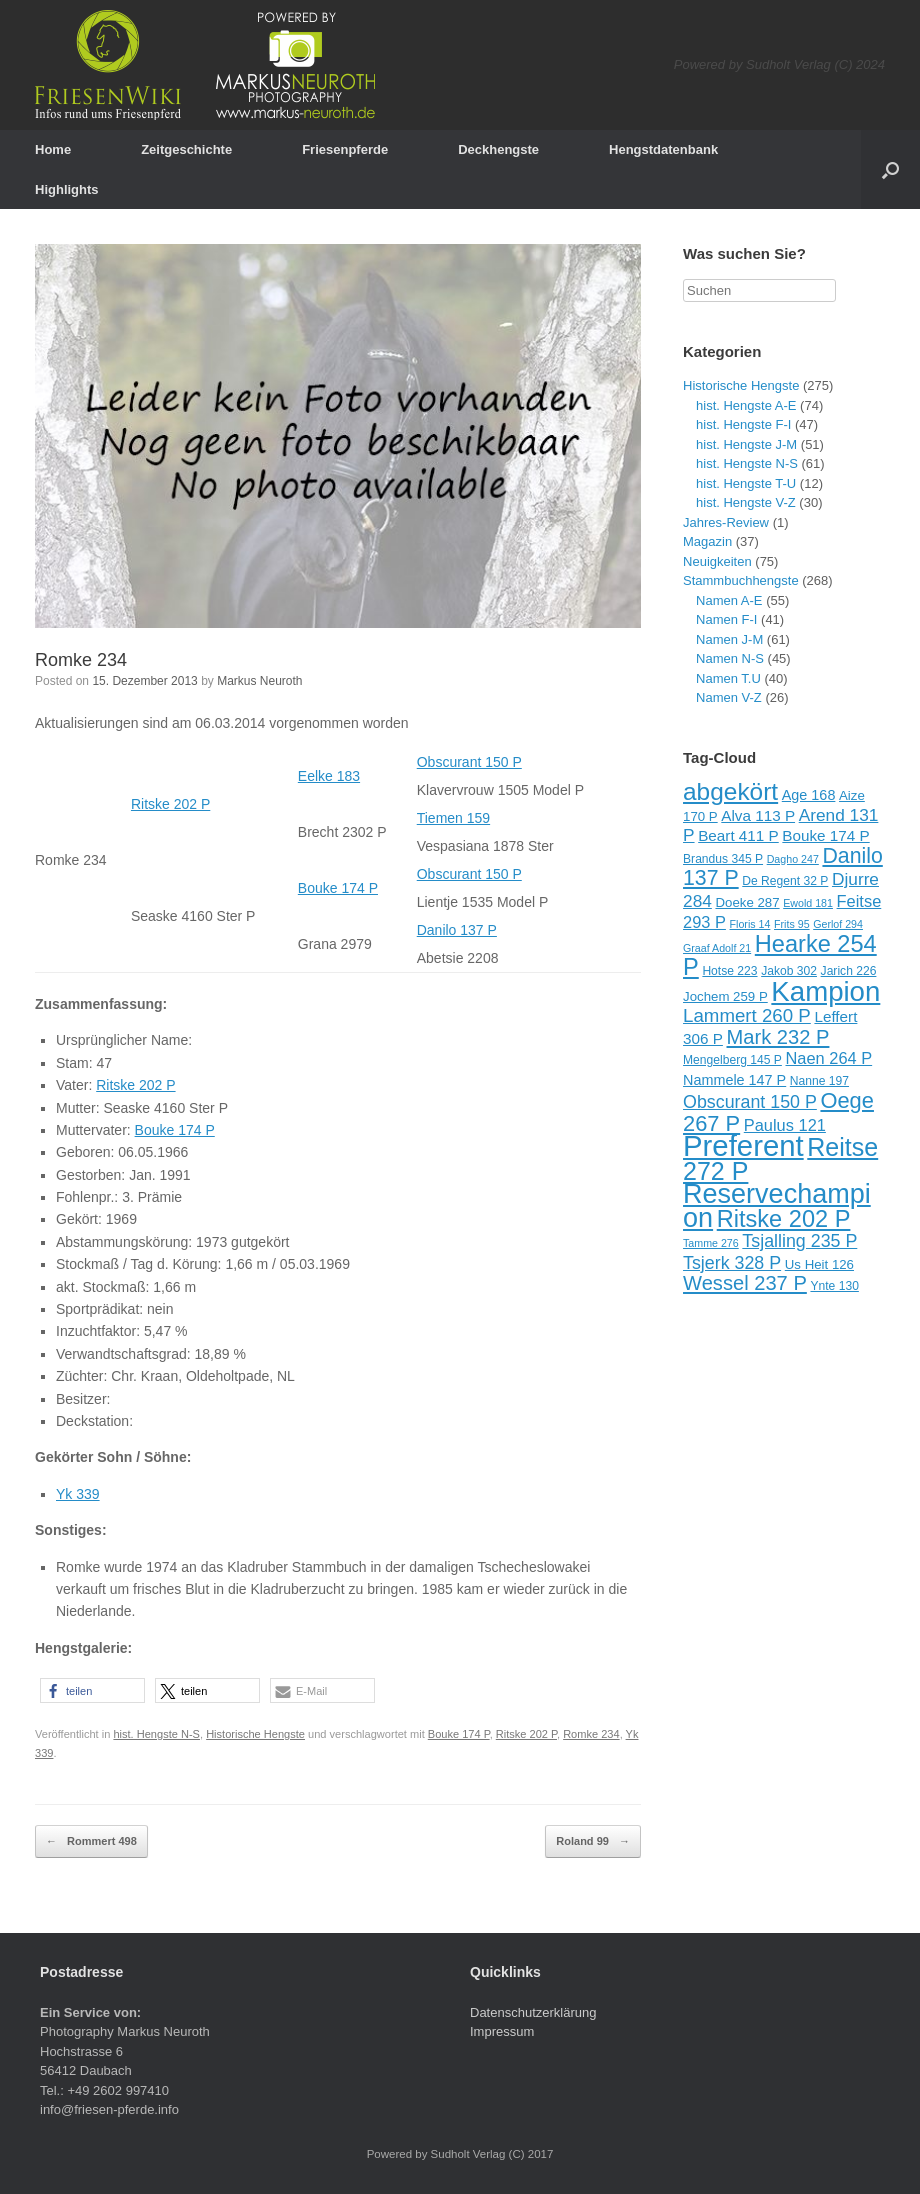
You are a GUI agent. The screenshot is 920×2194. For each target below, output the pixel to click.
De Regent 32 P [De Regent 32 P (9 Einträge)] (785, 881)
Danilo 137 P (457, 930)
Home (53, 149)
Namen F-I (726, 619)
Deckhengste (498, 149)
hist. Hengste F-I (743, 424)
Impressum (502, 2031)
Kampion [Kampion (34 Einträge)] (825, 991)
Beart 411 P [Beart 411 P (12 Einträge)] (738, 835)
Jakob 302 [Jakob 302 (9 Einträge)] (789, 971)
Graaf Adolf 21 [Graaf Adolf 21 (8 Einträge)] (717, 948)
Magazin (707, 541)
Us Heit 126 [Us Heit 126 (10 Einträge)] (819, 1264)
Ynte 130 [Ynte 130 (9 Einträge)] (834, 1286)
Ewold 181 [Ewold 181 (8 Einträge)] (808, 903)
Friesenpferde (345, 149)
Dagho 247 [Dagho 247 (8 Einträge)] (793, 859)
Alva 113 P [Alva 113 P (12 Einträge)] (758, 815)
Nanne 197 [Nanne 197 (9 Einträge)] (819, 1081)
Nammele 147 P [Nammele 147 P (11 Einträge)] (734, 1080)
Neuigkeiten (717, 561)
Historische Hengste (255, 1734)
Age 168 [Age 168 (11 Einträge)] (809, 795)
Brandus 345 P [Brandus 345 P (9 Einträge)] (723, 859)
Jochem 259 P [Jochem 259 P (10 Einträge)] (725, 996)
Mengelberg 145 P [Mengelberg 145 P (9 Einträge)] (732, 1060)
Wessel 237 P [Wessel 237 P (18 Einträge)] (745, 1283)
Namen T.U (728, 678)
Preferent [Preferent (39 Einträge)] (743, 1145)
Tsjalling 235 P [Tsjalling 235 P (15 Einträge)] (799, 1241)
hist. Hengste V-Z (746, 502)
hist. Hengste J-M (746, 444)
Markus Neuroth (259, 681)
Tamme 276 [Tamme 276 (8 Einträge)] (711, 1243)
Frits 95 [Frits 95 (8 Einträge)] (792, 924)
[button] (92, 1690)
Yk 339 (78, 1494)
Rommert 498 (91, 1842)
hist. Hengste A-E (746, 405)
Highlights (67, 189)
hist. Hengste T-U (746, 483)
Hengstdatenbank (663, 149)
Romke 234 (81, 660)
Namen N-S (730, 658)
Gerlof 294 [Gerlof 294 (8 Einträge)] (838, 924)
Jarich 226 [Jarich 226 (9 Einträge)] (849, 971)
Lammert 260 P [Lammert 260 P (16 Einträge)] (747, 1015)
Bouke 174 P (338, 888)
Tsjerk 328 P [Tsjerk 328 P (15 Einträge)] (732, 1263)
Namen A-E (729, 600)
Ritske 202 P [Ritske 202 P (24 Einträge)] (784, 1219)
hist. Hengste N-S (156, 1734)
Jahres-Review (726, 522)
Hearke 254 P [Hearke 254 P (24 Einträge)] (780, 956)
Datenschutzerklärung (533, 2012)
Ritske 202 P (170, 804)
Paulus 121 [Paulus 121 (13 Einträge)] (785, 1125)
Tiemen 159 (453, 818)
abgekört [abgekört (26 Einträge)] (730, 791)
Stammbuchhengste (741, 580)
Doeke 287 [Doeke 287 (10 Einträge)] (747, 902)
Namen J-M (729, 639)
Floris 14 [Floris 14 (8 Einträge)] (750, 924)
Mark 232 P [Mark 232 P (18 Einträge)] (778, 1037)
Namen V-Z (729, 697)
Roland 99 (593, 1842)
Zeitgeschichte (186, 149)
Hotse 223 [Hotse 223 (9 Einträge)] (729, 971)
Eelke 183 (329, 776)
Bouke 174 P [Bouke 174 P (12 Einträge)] (825, 835)
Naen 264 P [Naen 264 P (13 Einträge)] (829, 1058)
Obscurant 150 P (469, 762)
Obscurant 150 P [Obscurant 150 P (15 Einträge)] (750, 1102)
